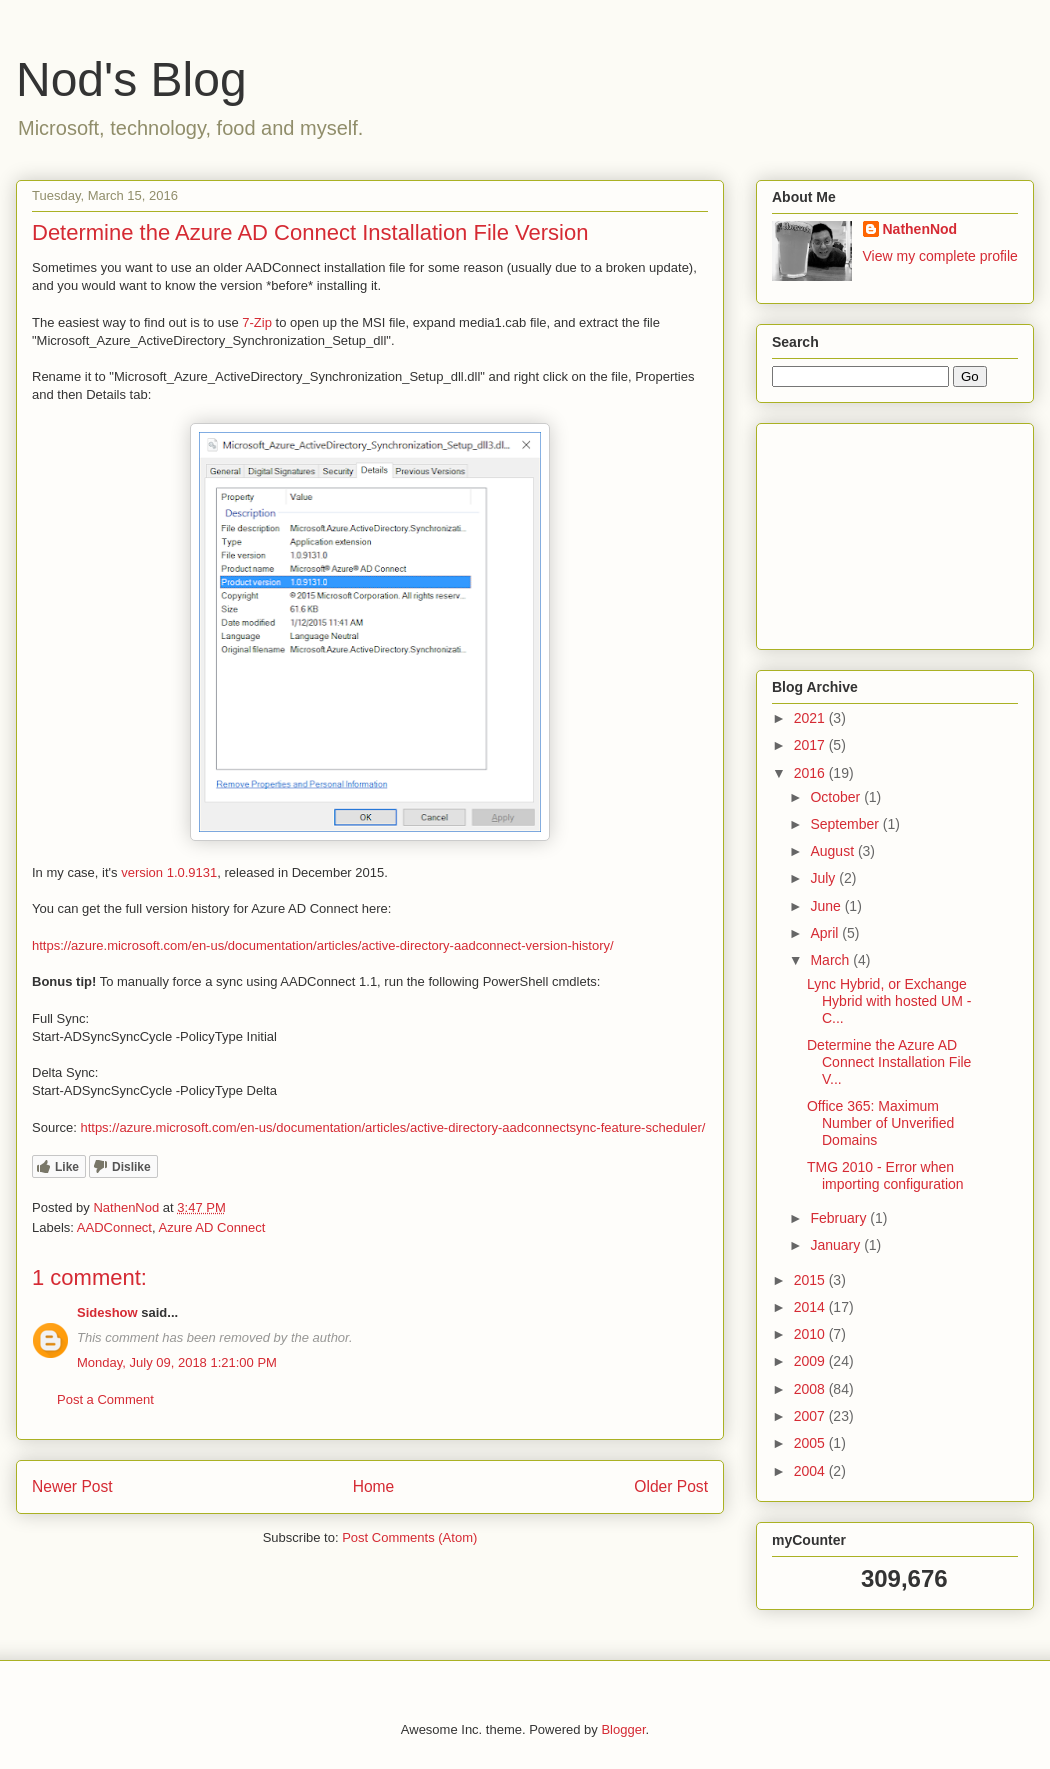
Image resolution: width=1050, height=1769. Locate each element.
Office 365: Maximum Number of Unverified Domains (880, 1123)
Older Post (671, 1486)
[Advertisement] (872, 531)
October (837, 797)
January (837, 1245)
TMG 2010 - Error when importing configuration (885, 1175)
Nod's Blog (131, 79)
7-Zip (257, 322)
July (824, 878)
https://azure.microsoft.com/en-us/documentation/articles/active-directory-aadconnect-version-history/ (323, 945)
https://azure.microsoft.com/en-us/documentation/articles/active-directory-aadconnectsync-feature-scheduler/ (392, 1127)
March (831, 960)
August (833, 851)
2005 (811, 1443)
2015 (811, 1280)
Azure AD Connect (212, 1227)
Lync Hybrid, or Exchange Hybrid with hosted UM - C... (889, 1001)
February (840, 1218)
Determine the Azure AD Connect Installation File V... (889, 1062)
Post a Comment (105, 1399)
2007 (811, 1416)
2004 (811, 1471)
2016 (811, 773)
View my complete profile (940, 256)
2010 (811, 1334)
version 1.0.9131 (169, 872)
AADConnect (114, 1227)
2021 (811, 718)
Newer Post (72, 1486)
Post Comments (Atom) (409, 1537)
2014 (811, 1307)
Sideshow (107, 1312)
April (826, 933)
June (827, 906)
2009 (811, 1361)
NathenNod (920, 229)
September (846, 824)
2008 (811, 1389)
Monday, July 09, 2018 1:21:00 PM (177, 1362)
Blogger (623, 1729)
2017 (811, 745)
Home (374, 1486)
